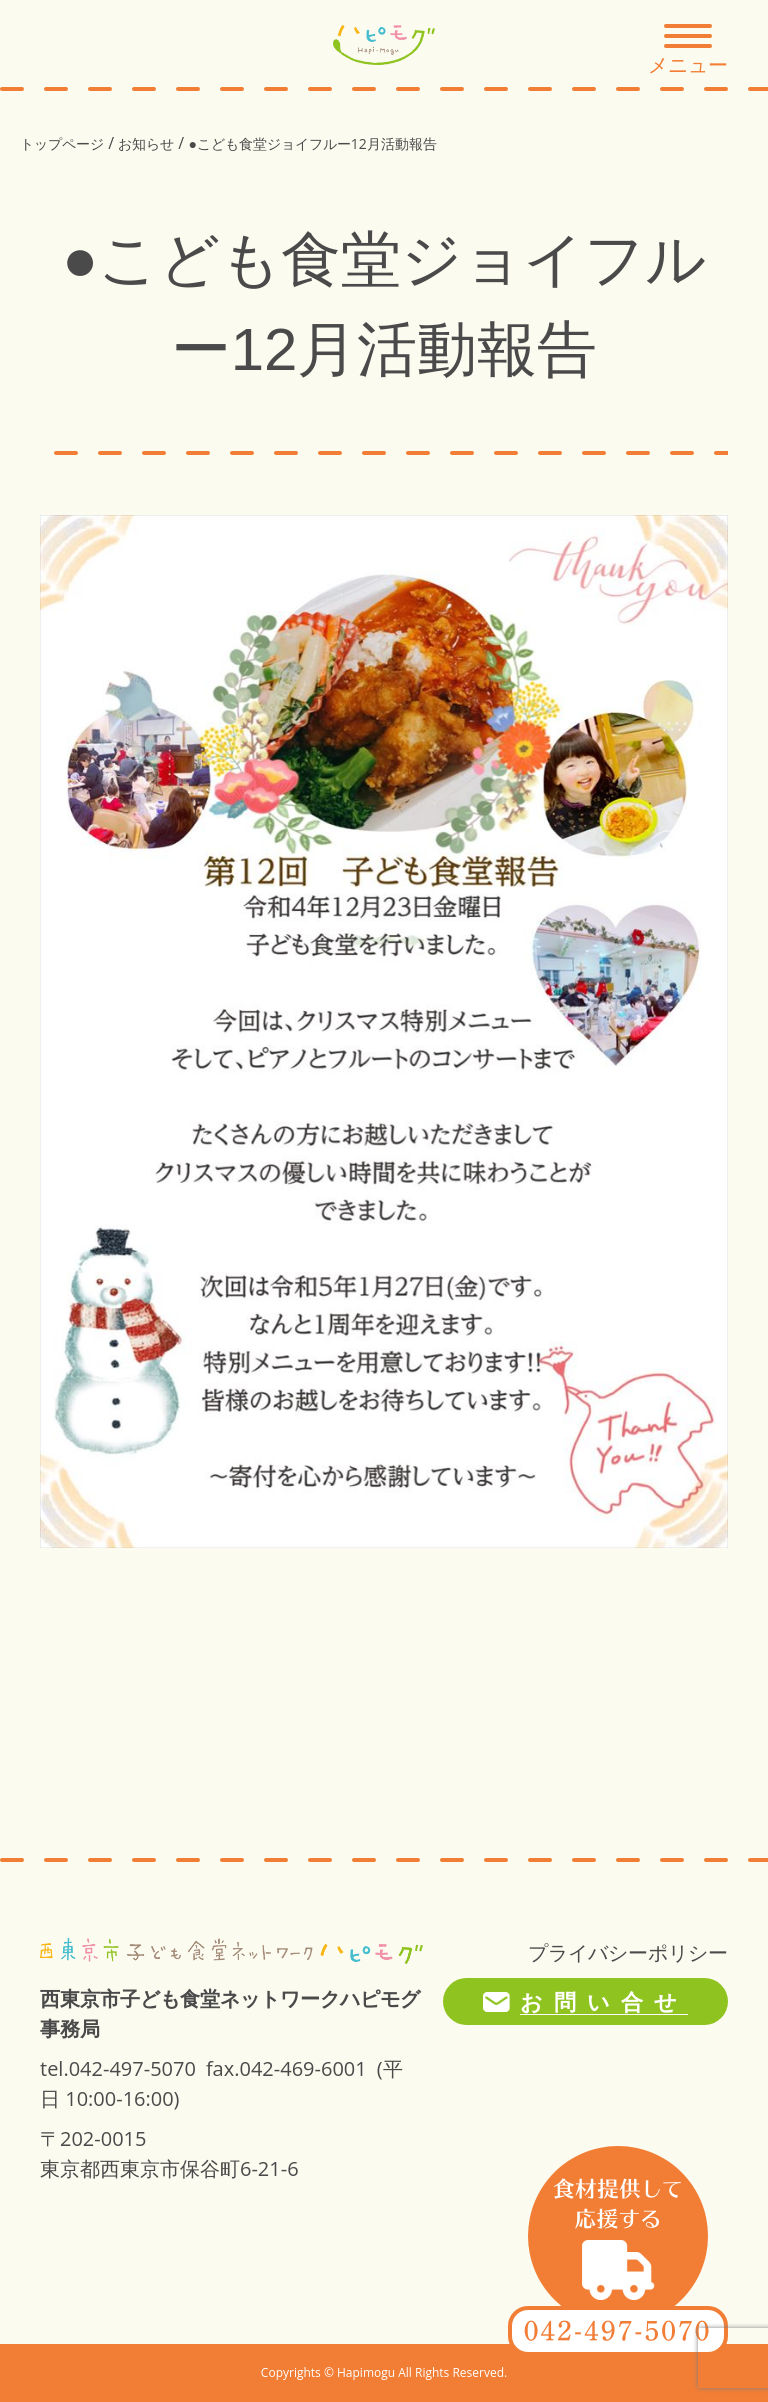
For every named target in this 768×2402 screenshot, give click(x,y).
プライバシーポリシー (628, 1952)
